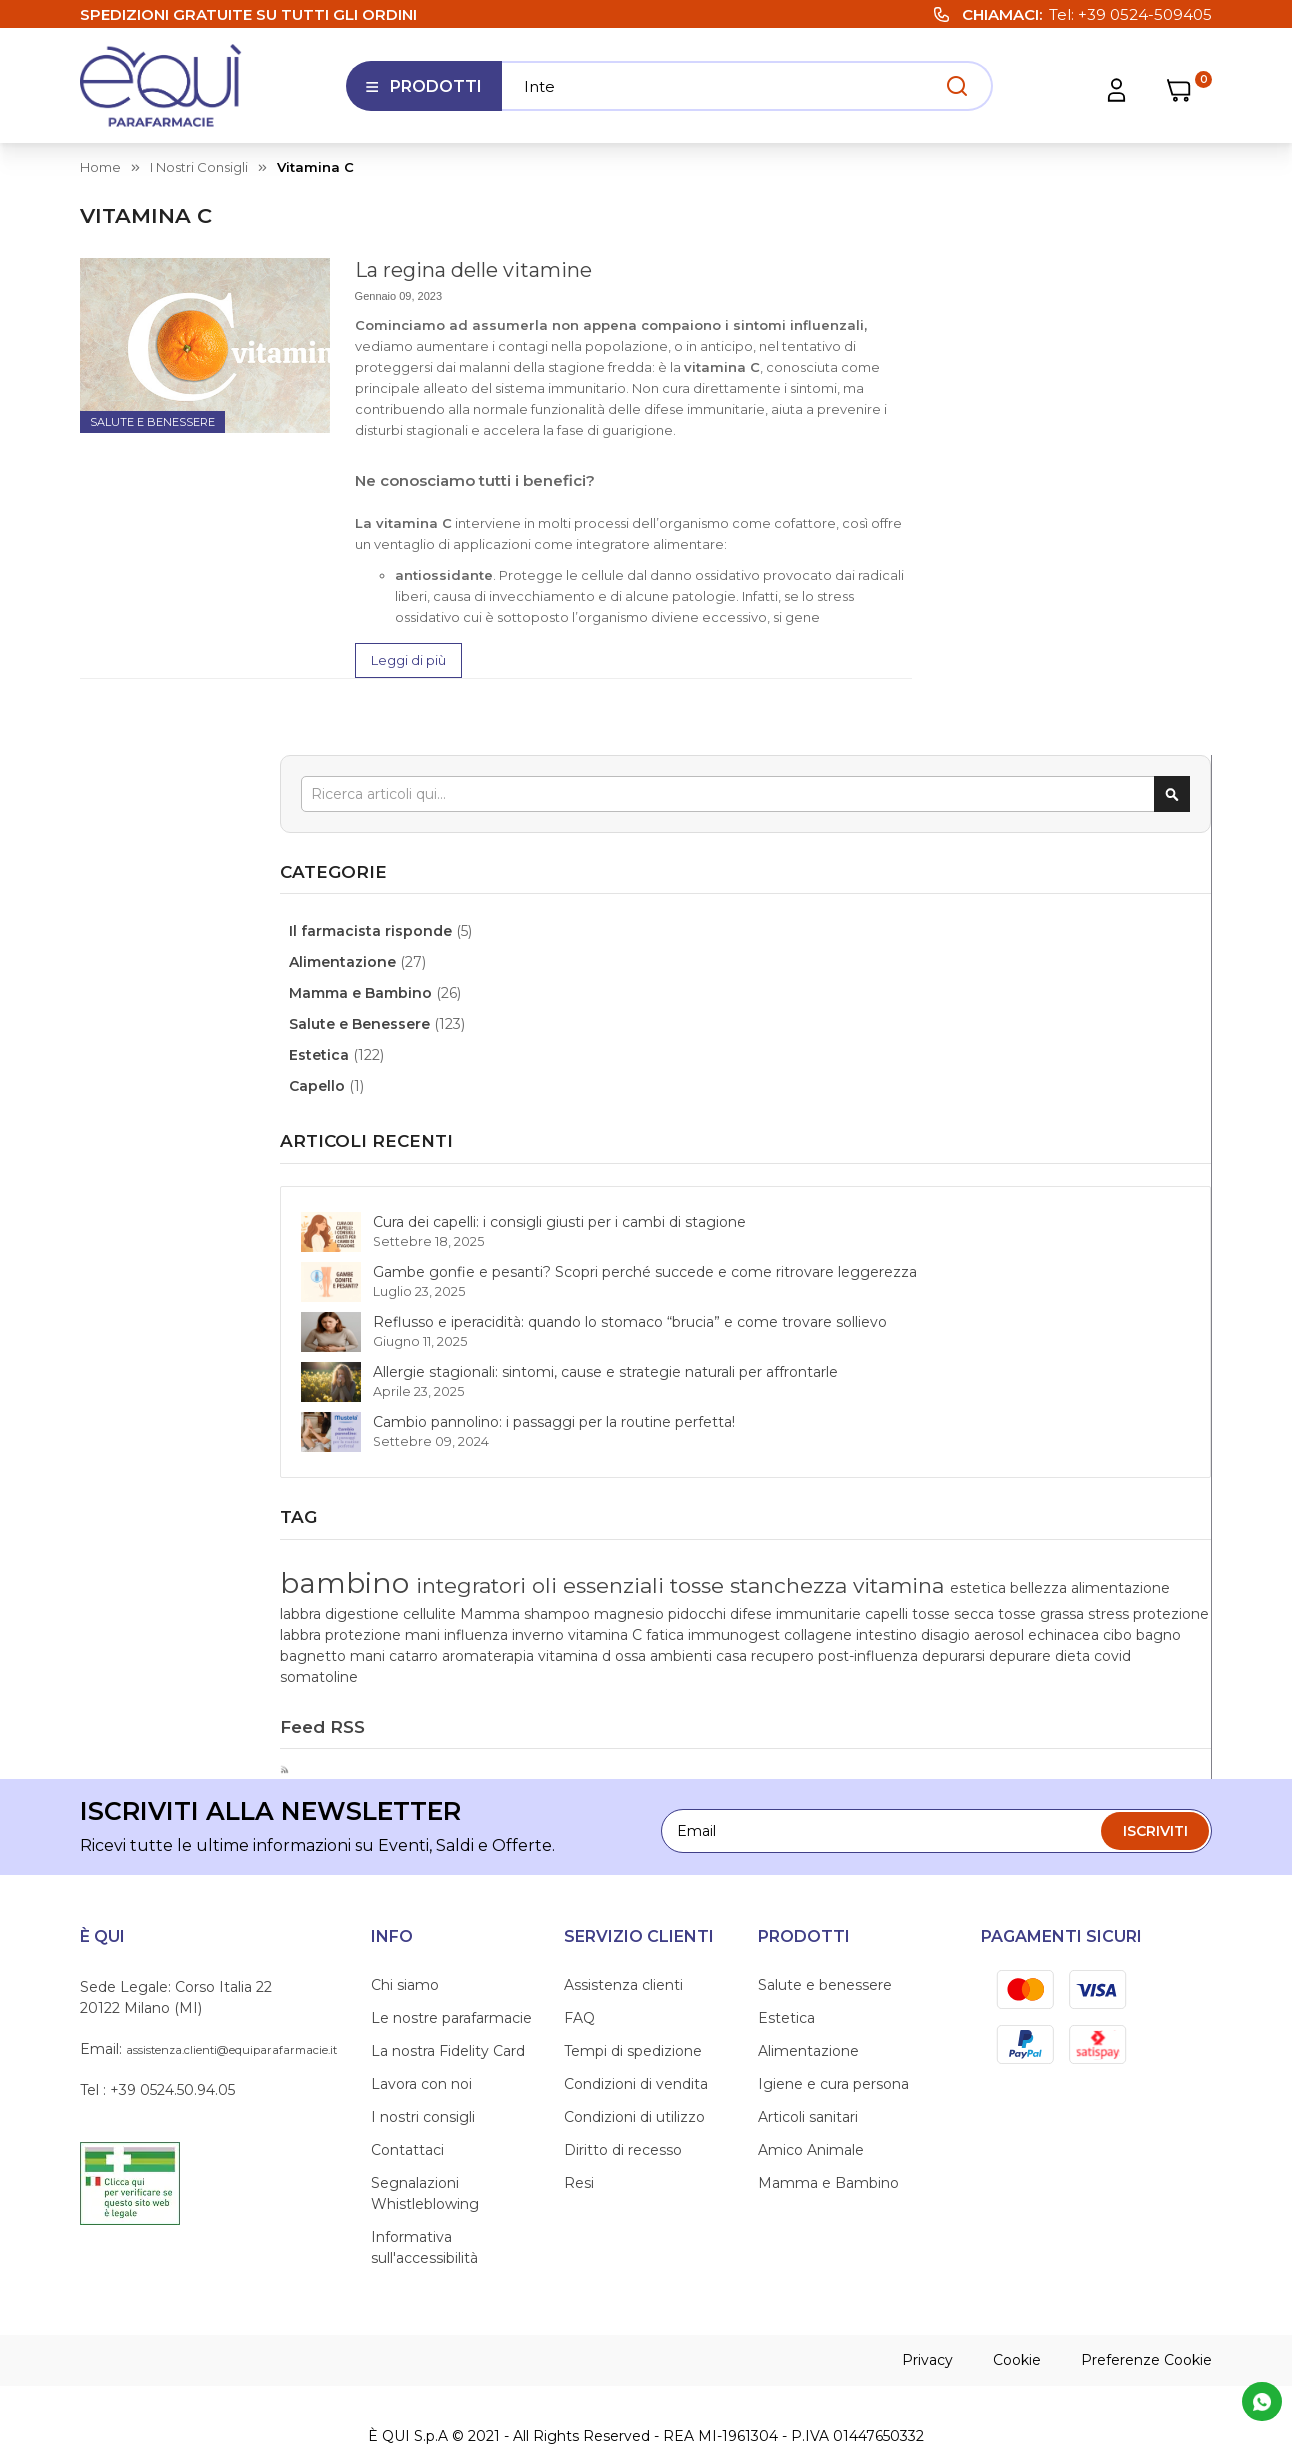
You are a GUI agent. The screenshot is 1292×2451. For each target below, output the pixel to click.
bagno (1179, 1530)
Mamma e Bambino (1024, 470)
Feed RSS (984, 1664)
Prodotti (423, 94)
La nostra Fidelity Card (448, 1989)
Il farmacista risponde (1034, 408)
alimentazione (1114, 1383)
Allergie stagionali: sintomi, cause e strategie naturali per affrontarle (1072, 1016)
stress (1185, 1446)
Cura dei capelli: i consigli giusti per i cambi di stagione (1063, 719)
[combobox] (1076, 270)
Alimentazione (1006, 439)
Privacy (927, 2298)
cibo (1140, 1530)
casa (1135, 1572)
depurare (975, 1614)
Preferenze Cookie (1146, 2298)
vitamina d (980, 1572)
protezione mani (1124, 1467)
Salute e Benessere (152, 422)
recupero (975, 1593)
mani (1031, 1551)
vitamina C (1105, 1488)
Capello (981, 563)
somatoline (1127, 1614)
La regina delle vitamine (473, 270)
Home (100, 167)
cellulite (1048, 1404)
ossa (1036, 1572)
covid (1067, 1614)
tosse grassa (1120, 1446)
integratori (1133, 1291)
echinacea (1086, 1530)
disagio (968, 1530)
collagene (1074, 1509)
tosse (1107, 1325)
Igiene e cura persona (833, 2022)
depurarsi (1144, 1593)
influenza (976, 1488)
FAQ (579, 1956)
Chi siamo (405, 1923)
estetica (972, 1383)
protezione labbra (1004, 1467)
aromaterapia (1150, 1551)
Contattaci (407, 2088)
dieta (1027, 1614)
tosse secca (1032, 1446)
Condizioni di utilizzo (634, 2055)
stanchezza (1003, 1357)
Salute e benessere (825, 1923)
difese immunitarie (1143, 1425)
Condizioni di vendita (636, 2022)
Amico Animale (811, 2088)
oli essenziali (1011, 1325)
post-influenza (1061, 1593)
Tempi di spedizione (633, 1989)
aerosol (1022, 1530)
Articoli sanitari (808, 2055)
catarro (1077, 1551)
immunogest (990, 1509)
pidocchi (1047, 1425)
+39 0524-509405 (1145, 14)
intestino (1140, 1509)
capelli (965, 1446)
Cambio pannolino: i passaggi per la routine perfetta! (1067, 1108)
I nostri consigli (199, 167)
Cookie (1017, 2298)
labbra (1186, 1383)
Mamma (1109, 1404)
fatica (1163, 1488)
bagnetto (977, 1551)
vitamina (1110, 1357)
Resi (579, 2121)
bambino (1010, 1289)
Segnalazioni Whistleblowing (425, 2131)
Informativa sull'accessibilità (424, 2185)
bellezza (1032, 1383)
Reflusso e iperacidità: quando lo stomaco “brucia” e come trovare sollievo (1074, 924)
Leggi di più (408, 660)
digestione (981, 1404)
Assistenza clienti (623, 1923)
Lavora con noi (421, 2022)
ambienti (1087, 1572)
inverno (1038, 1488)
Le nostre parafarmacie (451, 1956)
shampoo (1174, 1404)
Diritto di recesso (623, 2088)
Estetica (983, 532)
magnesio (979, 1425)
